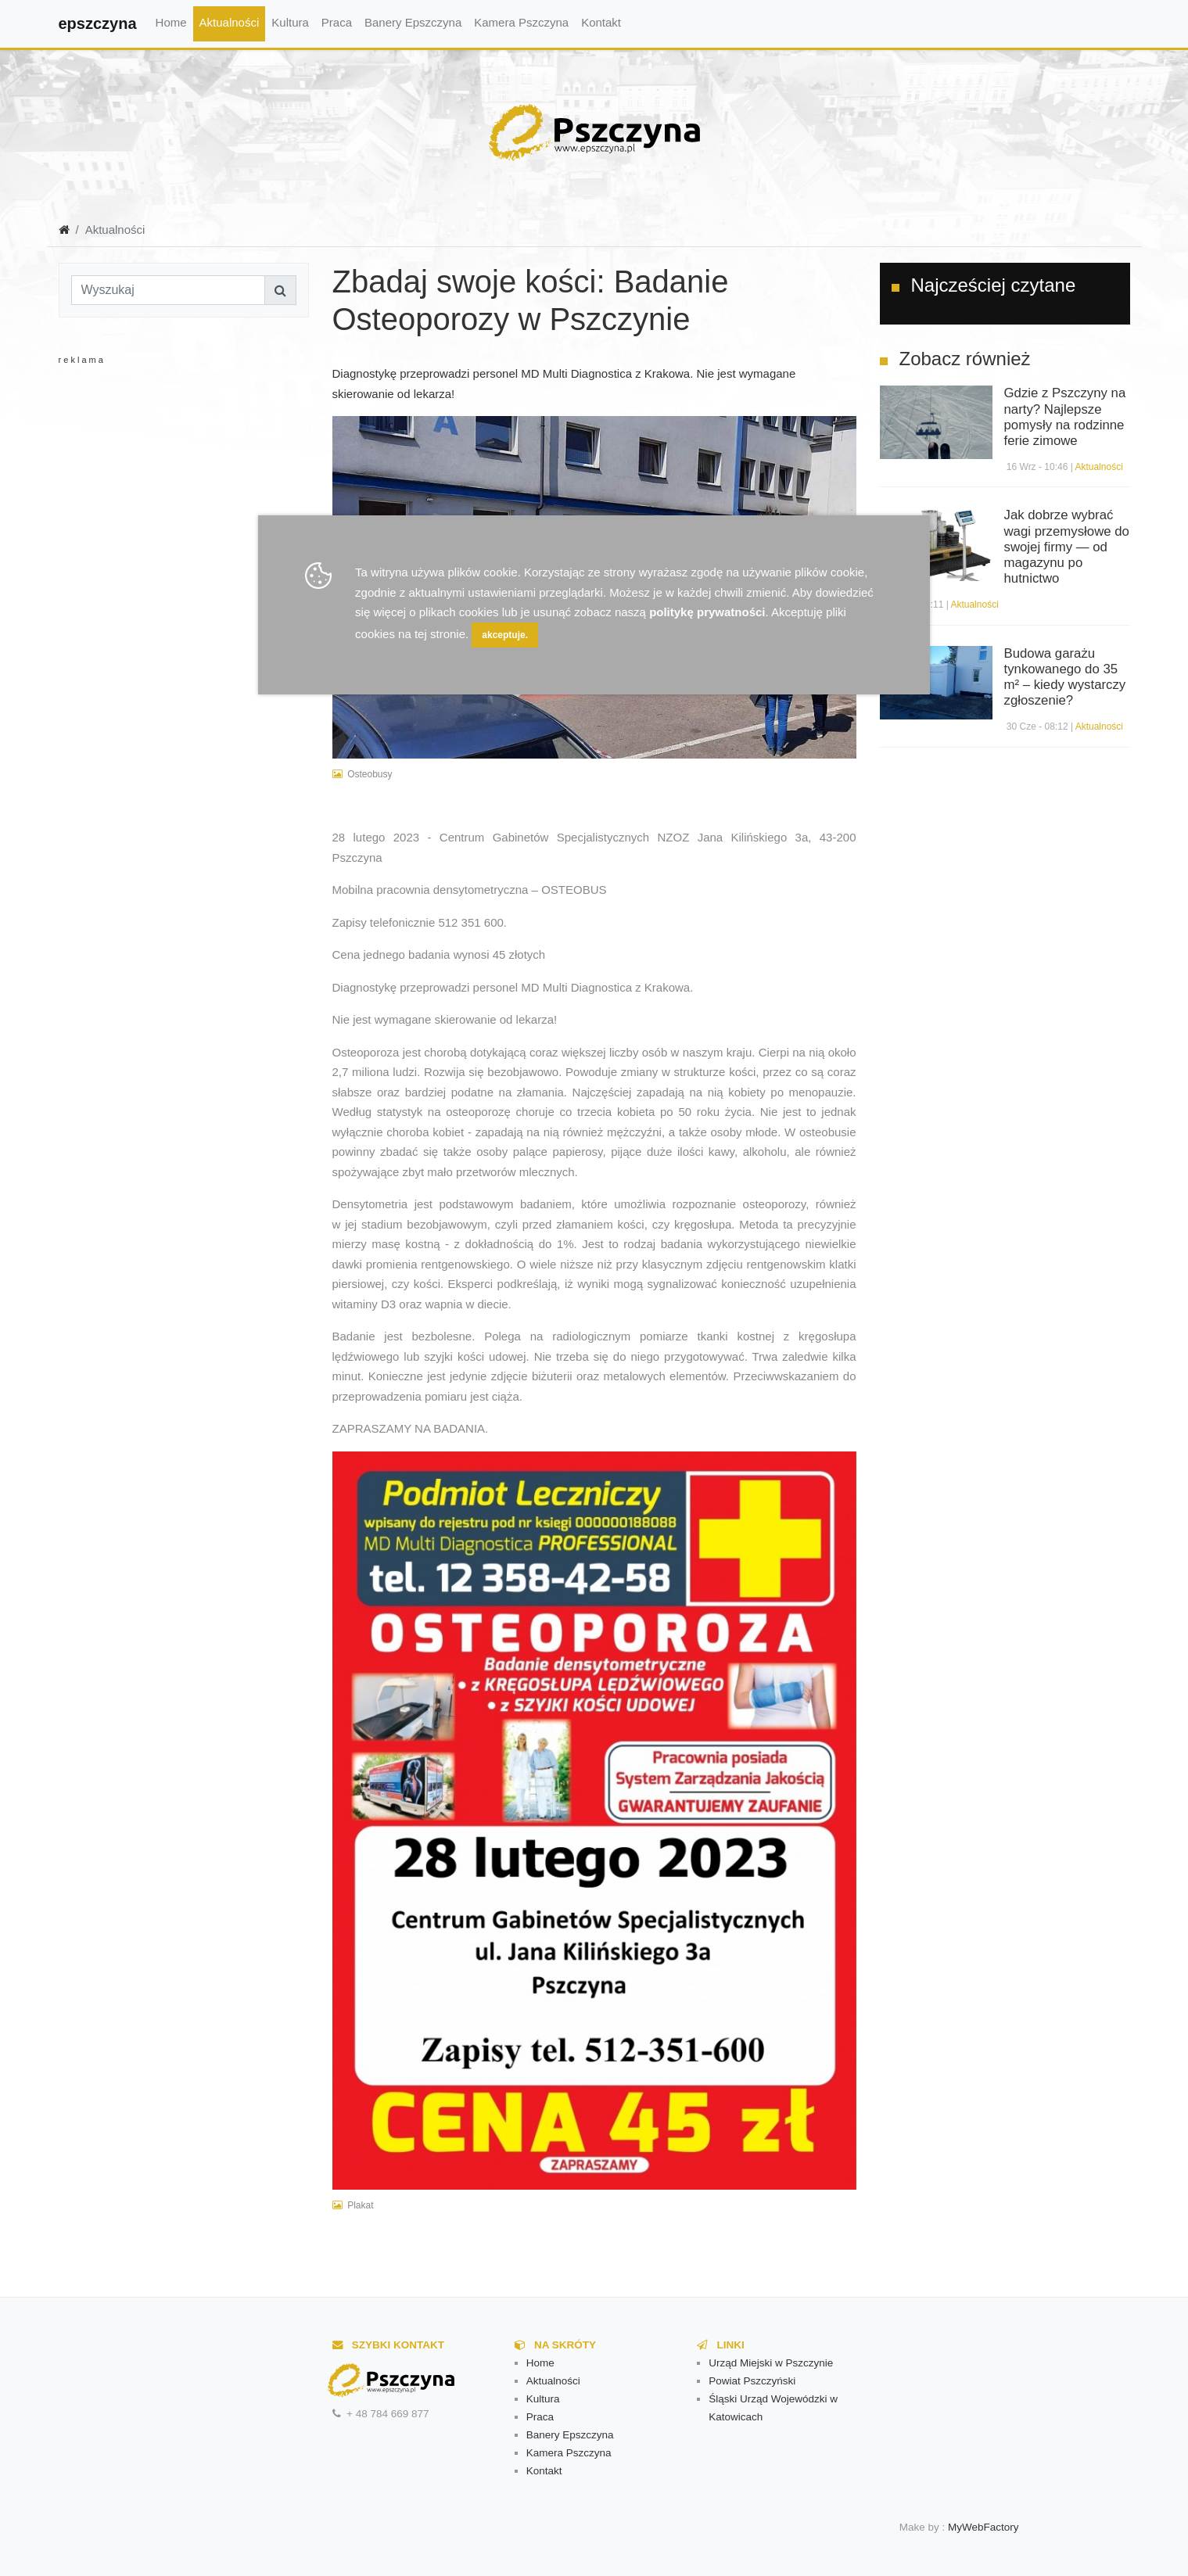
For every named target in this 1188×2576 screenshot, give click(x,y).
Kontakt (601, 22)
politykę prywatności (707, 612)
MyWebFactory (983, 2527)
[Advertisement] (184, 524)
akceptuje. (505, 635)
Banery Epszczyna (412, 22)
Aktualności (229, 22)
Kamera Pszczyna (521, 22)
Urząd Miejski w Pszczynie (771, 2363)
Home (171, 22)
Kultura (290, 22)
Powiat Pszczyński (752, 2381)
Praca (336, 22)
